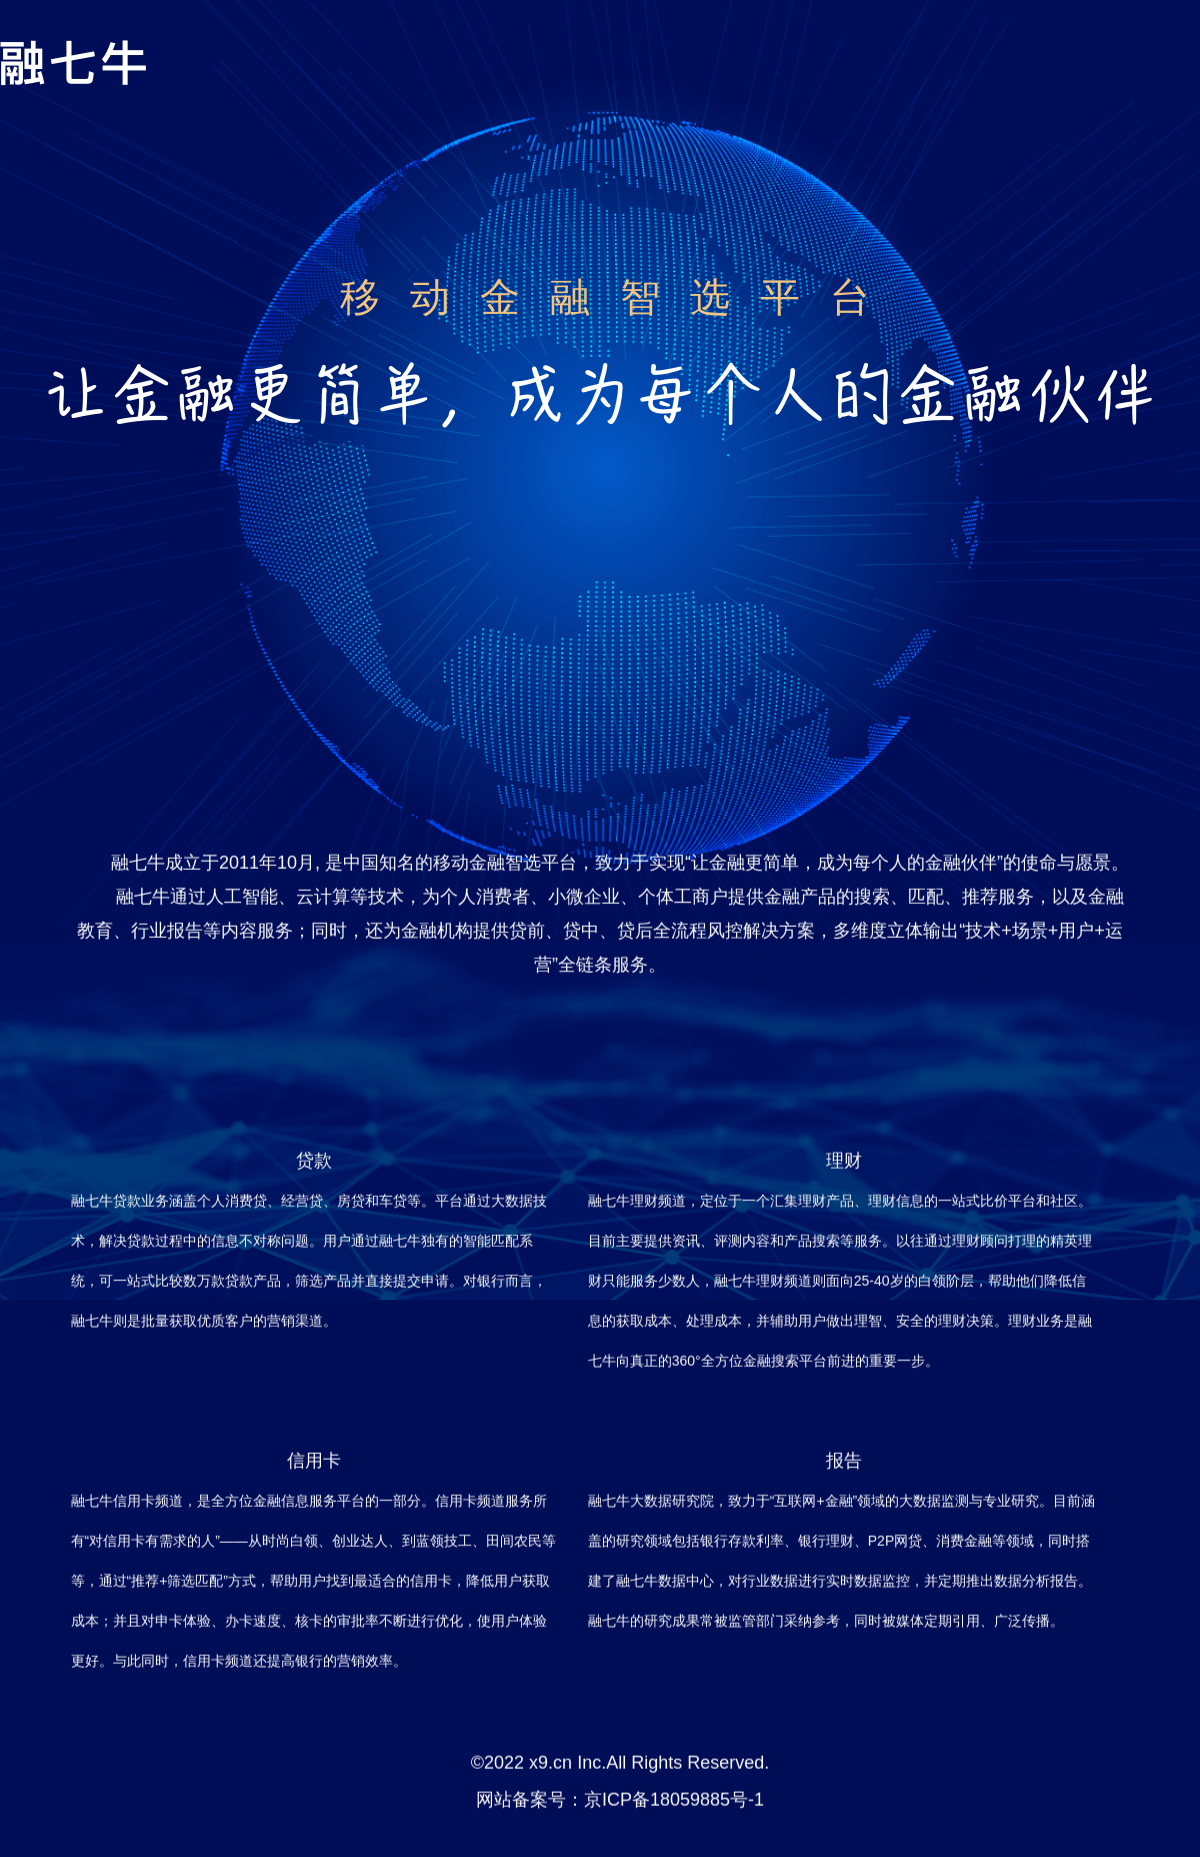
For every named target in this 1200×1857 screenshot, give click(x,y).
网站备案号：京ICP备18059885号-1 (620, 1804)
